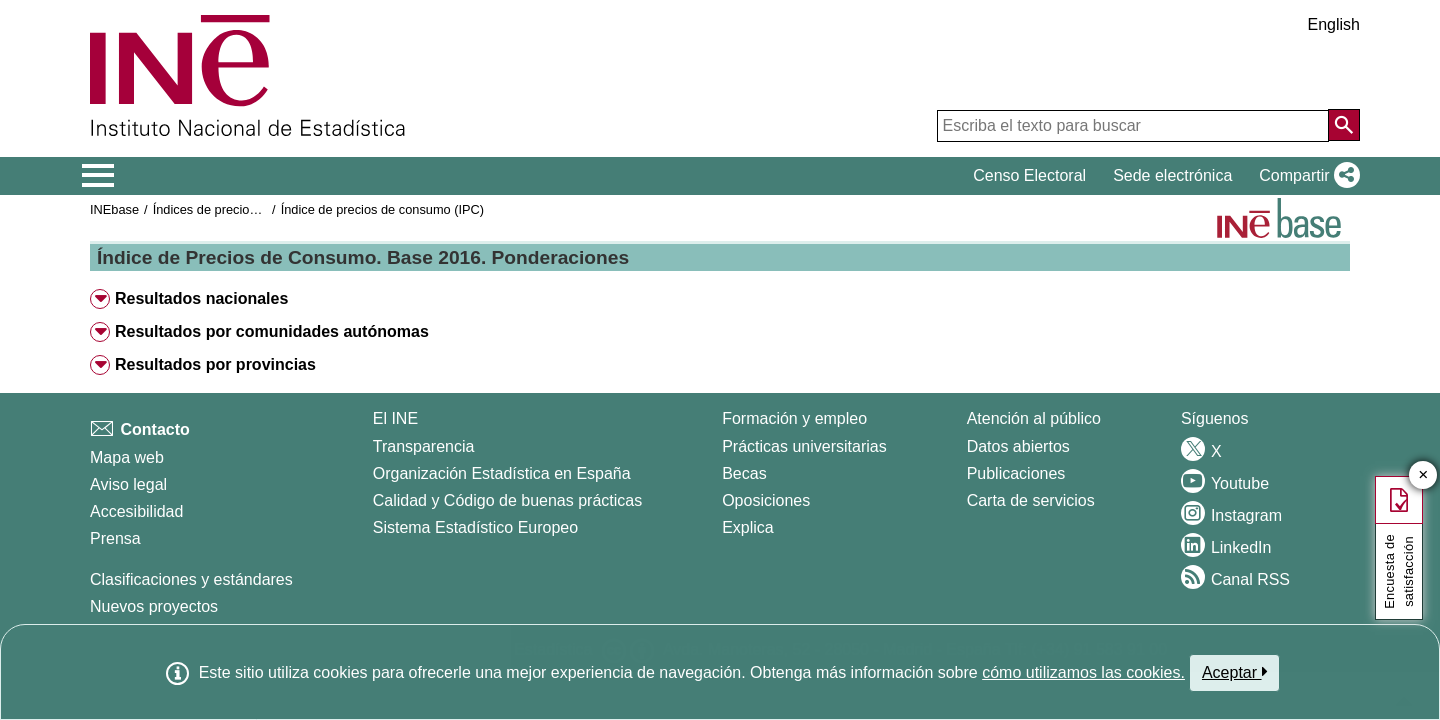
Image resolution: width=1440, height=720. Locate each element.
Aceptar (1234, 672)
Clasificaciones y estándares (191, 579)
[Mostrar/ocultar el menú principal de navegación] (98, 176)
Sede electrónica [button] (1172, 175)
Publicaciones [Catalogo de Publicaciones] (1016, 473)
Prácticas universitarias (804, 446)
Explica (748, 527)
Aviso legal (128, 484)
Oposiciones (766, 500)
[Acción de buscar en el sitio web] (1344, 125)
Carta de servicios (1031, 500)
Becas (744, 473)
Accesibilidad (136, 511)
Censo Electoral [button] (1029, 175)
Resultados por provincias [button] (215, 364)
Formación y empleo (794, 418)
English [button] (1334, 24)
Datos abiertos (1018, 446)
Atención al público (1034, 418)
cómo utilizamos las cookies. (1083, 672)
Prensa (115, 538)
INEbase (114, 209)
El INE (395, 418)
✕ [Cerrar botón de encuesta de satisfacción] (1423, 475)
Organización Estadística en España (502, 473)
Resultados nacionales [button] (201, 298)
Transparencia (424, 446)
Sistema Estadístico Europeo (475, 527)
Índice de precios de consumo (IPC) (382, 209)
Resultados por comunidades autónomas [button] (272, 331)
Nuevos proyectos (154, 606)
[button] (1305, 176)
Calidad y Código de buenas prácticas (508, 500)
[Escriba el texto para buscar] (1133, 126)
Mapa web (127, 457)
